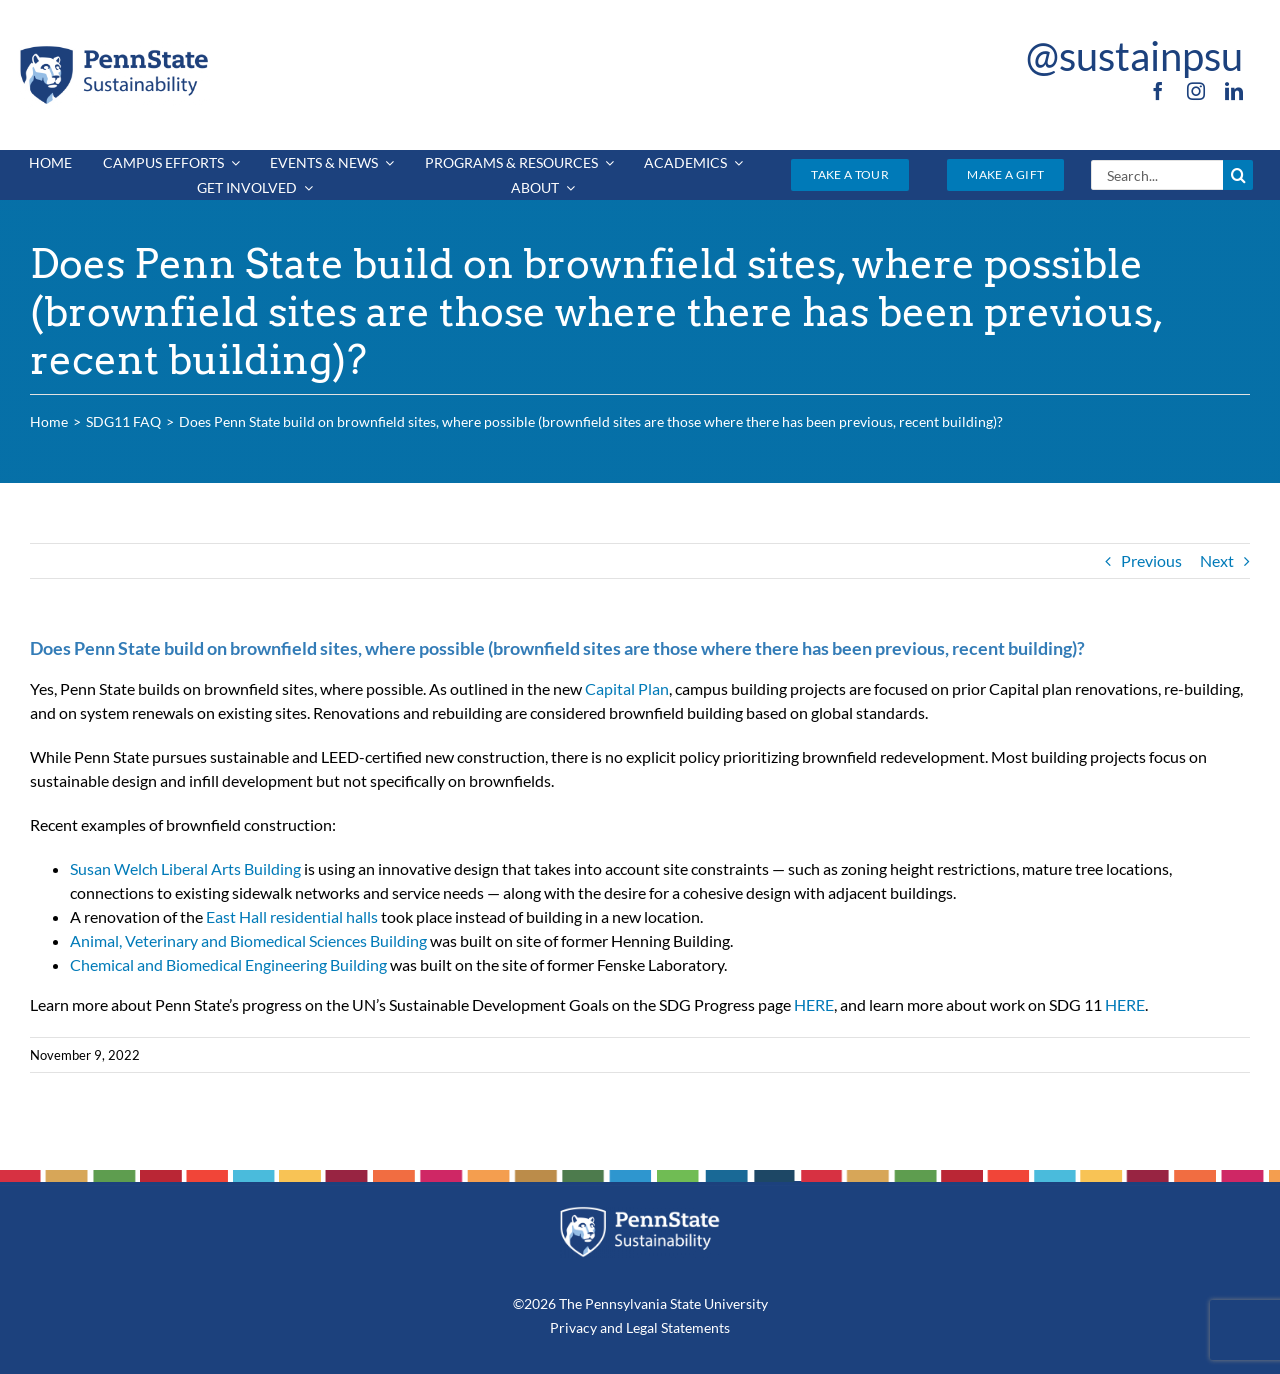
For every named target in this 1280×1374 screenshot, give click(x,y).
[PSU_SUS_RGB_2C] (113, 49)
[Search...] (1157, 175)
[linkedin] (1234, 91)
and (611, 1327)
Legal (642, 1327)
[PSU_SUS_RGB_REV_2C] (640, 1213)
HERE (814, 1004)
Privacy (573, 1327)
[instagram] (1196, 91)
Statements (694, 1327)
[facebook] (1158, 91)
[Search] (1238, 175)
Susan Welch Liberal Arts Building (185, 868)
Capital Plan (627, 688)
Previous (1151, 560)
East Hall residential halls (292, 916)
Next (1217, 560)
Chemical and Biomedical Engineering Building (228, 964)
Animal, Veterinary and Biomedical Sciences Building (248, 940)
